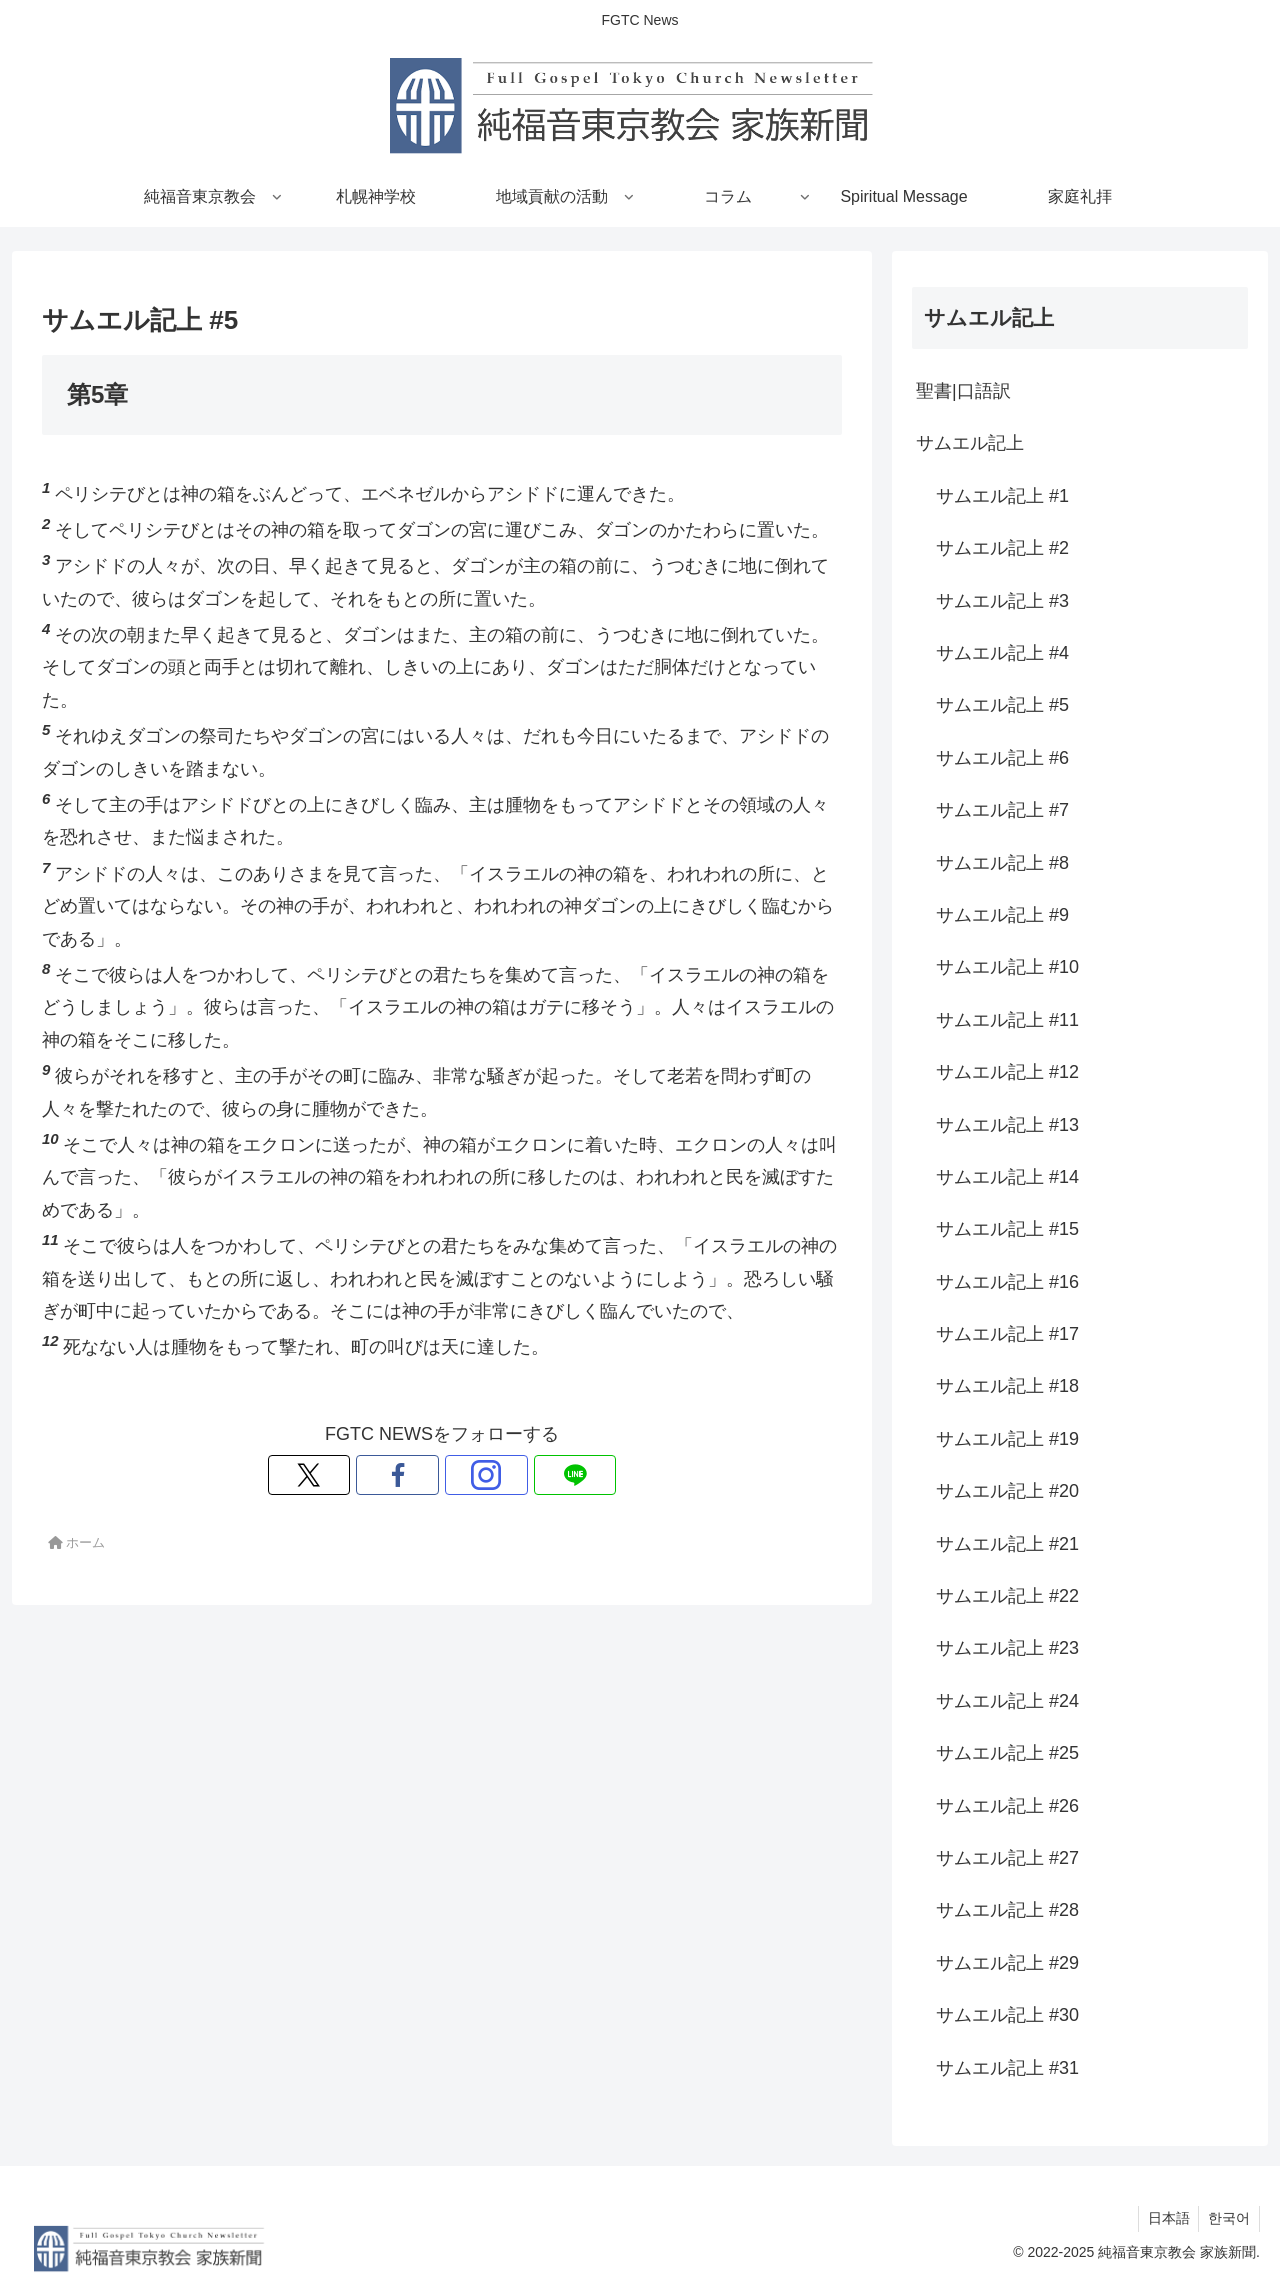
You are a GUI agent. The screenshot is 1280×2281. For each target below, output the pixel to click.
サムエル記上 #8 (1002, 863)
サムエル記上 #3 (1002, 601)
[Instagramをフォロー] (465, 1475)
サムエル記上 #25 (1007, 1753)
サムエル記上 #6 (1002, 758)
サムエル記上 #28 (1007, 1910)
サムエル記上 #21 (1007, 1544)
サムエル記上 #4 (1002, 653)
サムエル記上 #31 (1007, 2068)
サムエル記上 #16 (1007, 1282)
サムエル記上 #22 (1007, 1596)
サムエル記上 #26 (1007, 1806)
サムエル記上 (970, 443)
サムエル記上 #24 (1007, 1701)
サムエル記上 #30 (1007, 2015)
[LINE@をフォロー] (511, 1475)
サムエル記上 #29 (1007, 1963)
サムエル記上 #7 (1002, 810)
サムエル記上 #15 (1007, 1229)
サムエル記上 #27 (1007, 1858)
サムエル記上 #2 (1002, 548)
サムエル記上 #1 (1002, 496)
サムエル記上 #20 (1007, 1491)
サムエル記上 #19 (1007, 1439)
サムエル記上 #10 (1007, 967)
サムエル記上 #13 (1007, 1125)
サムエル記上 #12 (1007, 1072)
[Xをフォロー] (373, 1475)
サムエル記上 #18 (1007, 1386)
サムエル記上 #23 (1007, 1648)
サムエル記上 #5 (1002, 705)
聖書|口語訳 (963, 391)
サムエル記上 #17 (1007, 1334)
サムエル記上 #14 (1007, 1177)
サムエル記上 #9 (1002, 915)
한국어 (1228, 2218)
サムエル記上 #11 (1007, 1020)
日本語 (1165, 2218)
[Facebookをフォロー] (419, 1475)
